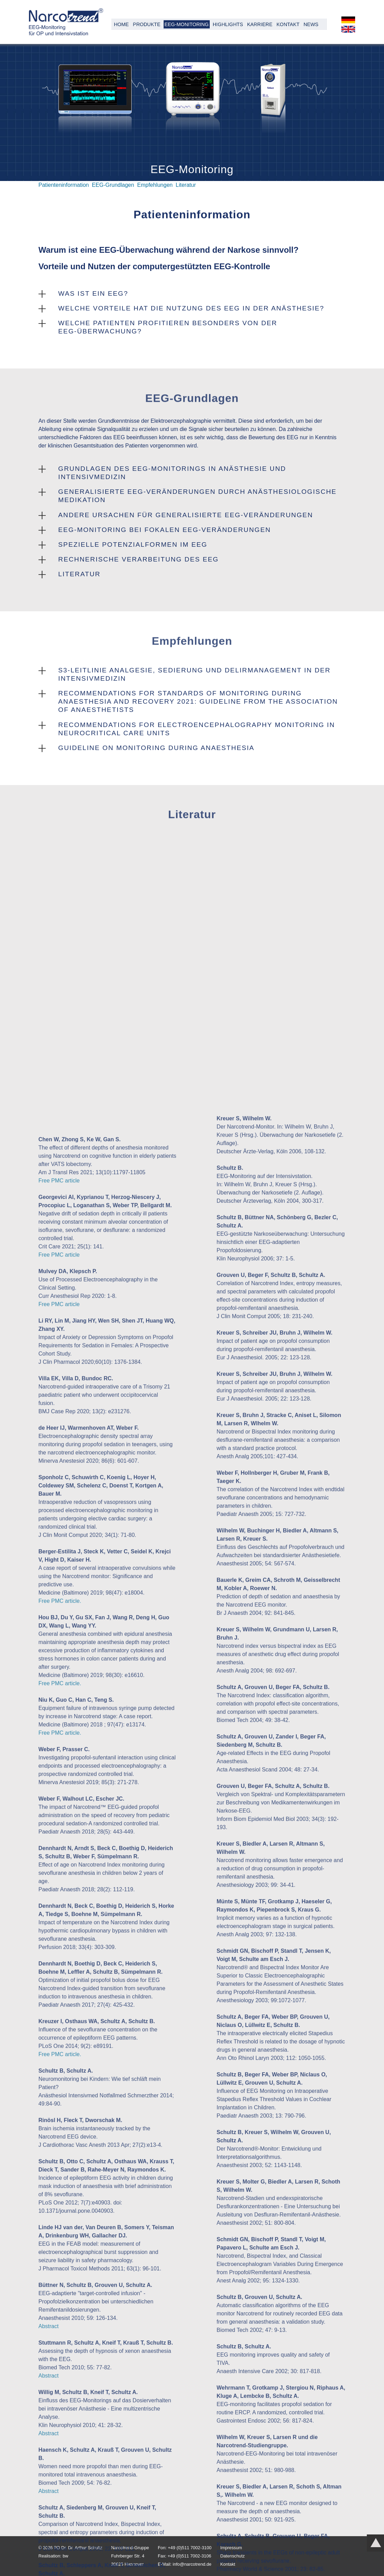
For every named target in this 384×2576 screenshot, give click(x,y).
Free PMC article (59, 1689)
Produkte (147, 24)
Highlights (228, 24)
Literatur (186, 185)
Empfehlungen (155, 185)
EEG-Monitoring (186, 24)
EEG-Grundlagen (113, 185)
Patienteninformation (64, 185)
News (311, 24)
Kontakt (287, 24)
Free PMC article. (60, 2109)
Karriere (260, 24)
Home (121, 24)
